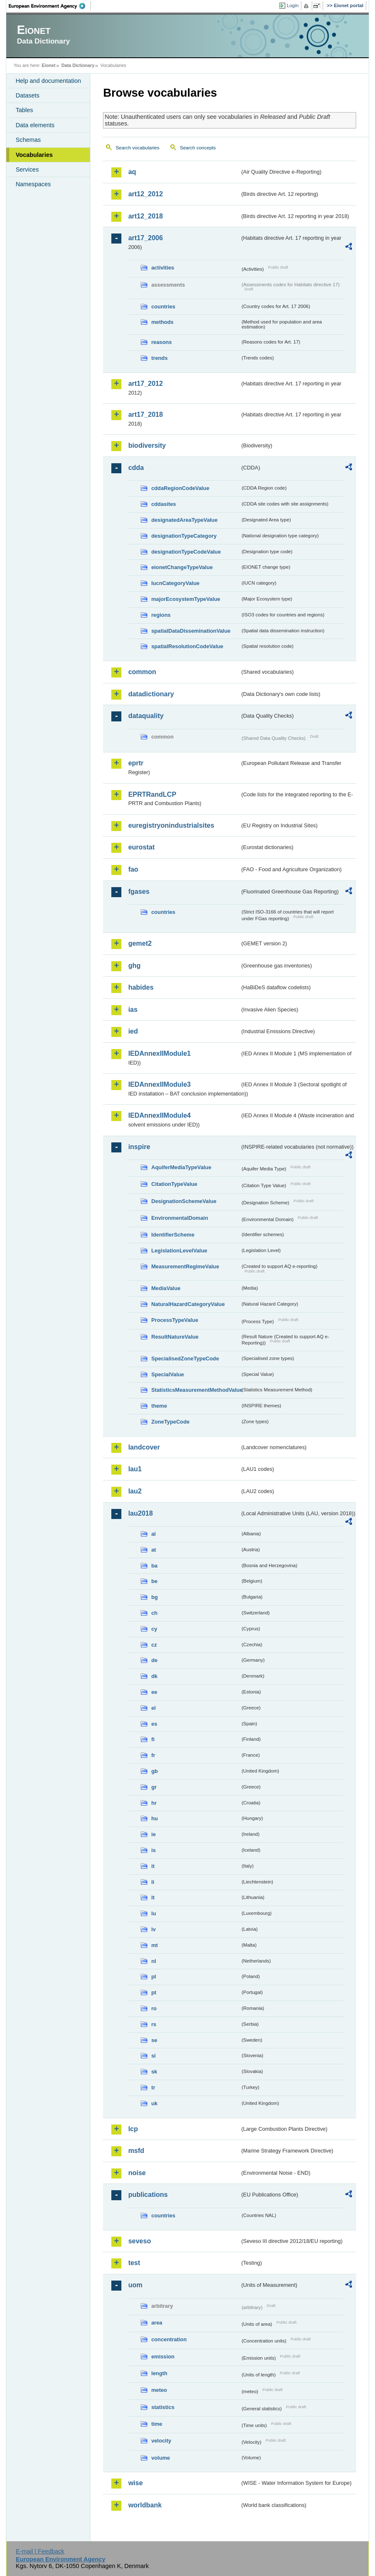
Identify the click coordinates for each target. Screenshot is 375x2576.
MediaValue (165, 1288)
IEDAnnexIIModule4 (159, 1115)
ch (154, 1613)
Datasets (27, 95)
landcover (144, 1447)
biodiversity (147, 445)
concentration (169, 2339)
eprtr (135, 763)
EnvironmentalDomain (179, 1218)
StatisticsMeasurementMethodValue (195, 1390)
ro (154, 2008)
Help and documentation (48, 80)
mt (154, 1945)
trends (159, 358)
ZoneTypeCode (170, 1422)
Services (27, 169)
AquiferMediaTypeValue (181, 1167)
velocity (161, 2440)
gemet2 (140, 943)
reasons (161, 342)
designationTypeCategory (183, 536)
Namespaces (33, 184)
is (153, 1850)
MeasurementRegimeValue (185, 1266)
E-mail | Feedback (40, 2551)
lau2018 (140, 1513)
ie (153, 1834)
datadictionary (151, 694)
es (154, 1724)
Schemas (28, 139)
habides (140, 987)
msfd (136, 2150)
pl (153, 1976)
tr (153, 2087)
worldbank (145, 2505)
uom (135, 2285)
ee (154, 1692)
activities (162, 267)
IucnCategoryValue (175, 583)
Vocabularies (34, 154)
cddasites (163, 504)
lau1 (134, 1469)
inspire (139, 1146)
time (156, 2424)
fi (152, 1739)
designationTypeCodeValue (186, 552)
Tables (24, 110)
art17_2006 (145, 237)
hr (154, 1803)
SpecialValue (167, 1374)
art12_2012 (145, 194)
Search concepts (198, 147)
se (154, 2040)
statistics (162, 2407)
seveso (139, 2241)
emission (162, 2356)
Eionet (49, 65)
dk (154, 1676)
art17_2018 (145, 414)
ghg (134, 965)
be (154, 1581)
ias (132, 1009)
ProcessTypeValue (174, 1320)
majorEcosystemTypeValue (185, 599)
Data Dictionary (78, 65)
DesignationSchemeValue (183, 1201)
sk (154, 2071)
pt (153, 1992)
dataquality (145, 715)
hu (154, 1818)
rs (153, 2024)
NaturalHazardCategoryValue (188, 1304)
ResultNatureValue (174, 1337)
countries (163, 306)
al (153, 1534)
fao (133, 869)
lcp (133, 2128)
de (154, 1660)
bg (154, 1597)
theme (159, 1406)
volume (160, 2458)
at (153, 1550)
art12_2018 (145, 216)
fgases (138, 891)
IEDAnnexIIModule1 (159, 1053)
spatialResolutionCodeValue (187, 646)
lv (153, 1929)
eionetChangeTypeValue (182, 567)
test (134, 2262)
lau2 (134, 1491)
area (156, 2322)
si (153, 2056)
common (142, 671)
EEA (50, 6)
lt (152, 1897)
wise (135, 2482)
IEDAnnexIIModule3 (159, 1084)
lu (153, 1913)
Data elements (34, 125)
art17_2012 (145, 383)
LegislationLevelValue (179, 1250)
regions (160, 615)
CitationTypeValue (174, 1184)
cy (154, 1629)
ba (154, 1566)
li (152, 1882)
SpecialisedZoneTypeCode (185, 1358)
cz (154, 1645)
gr (154, 1787)
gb (154, 1771)
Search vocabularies (137, 147)
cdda (136, 467)
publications (147, 2194)
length (159, 2373)
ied (133, 1031)
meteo (159, 2390)
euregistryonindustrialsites (171, 825)
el (153, 1708)
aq (132, 171)
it (152, 1866)
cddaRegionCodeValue (180, 488)
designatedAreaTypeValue (184, 520)
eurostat (141, 847)
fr (153, 1755)
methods (162, 322)
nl (153, 1961)
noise (137, 2172)
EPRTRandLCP (152, 794)
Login (292, 5)
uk (154, 2103)
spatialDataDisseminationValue (190, 631)
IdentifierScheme (172, 1235)
